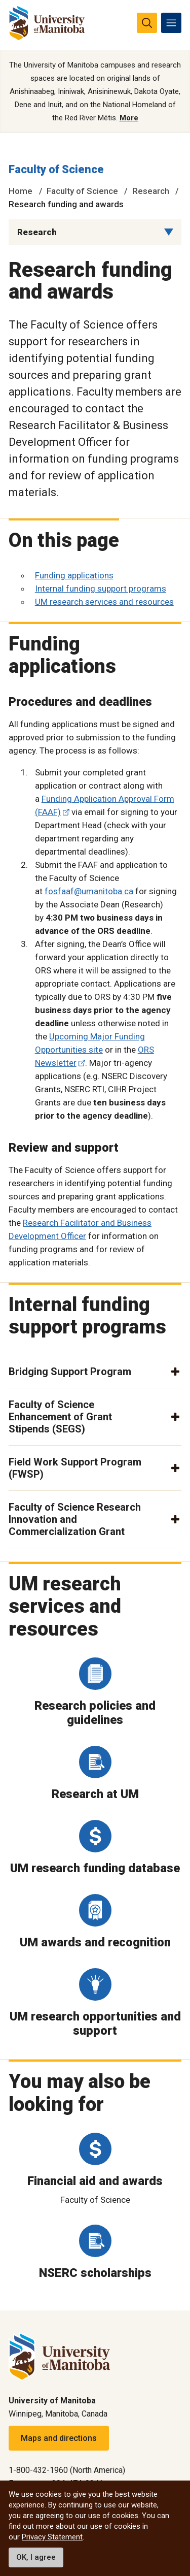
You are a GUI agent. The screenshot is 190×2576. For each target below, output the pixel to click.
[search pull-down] (147, 23)
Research (150, 191)
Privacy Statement (52, 2536)
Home (20, 191)
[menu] (171, 23)
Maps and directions (59, 2438)
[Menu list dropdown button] (168, 232)
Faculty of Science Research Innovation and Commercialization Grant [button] (75, 1519)
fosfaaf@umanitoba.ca (89, 891)
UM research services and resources (104, 602)
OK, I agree (36, 2557)
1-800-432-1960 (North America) (67, 2470)
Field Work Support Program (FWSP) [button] (75, 1468)
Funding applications (74, 575)
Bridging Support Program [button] (70, 1371)
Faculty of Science (56, 169)
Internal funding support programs (100, 588)
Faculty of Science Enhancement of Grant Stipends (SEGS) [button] (60, 1416)
